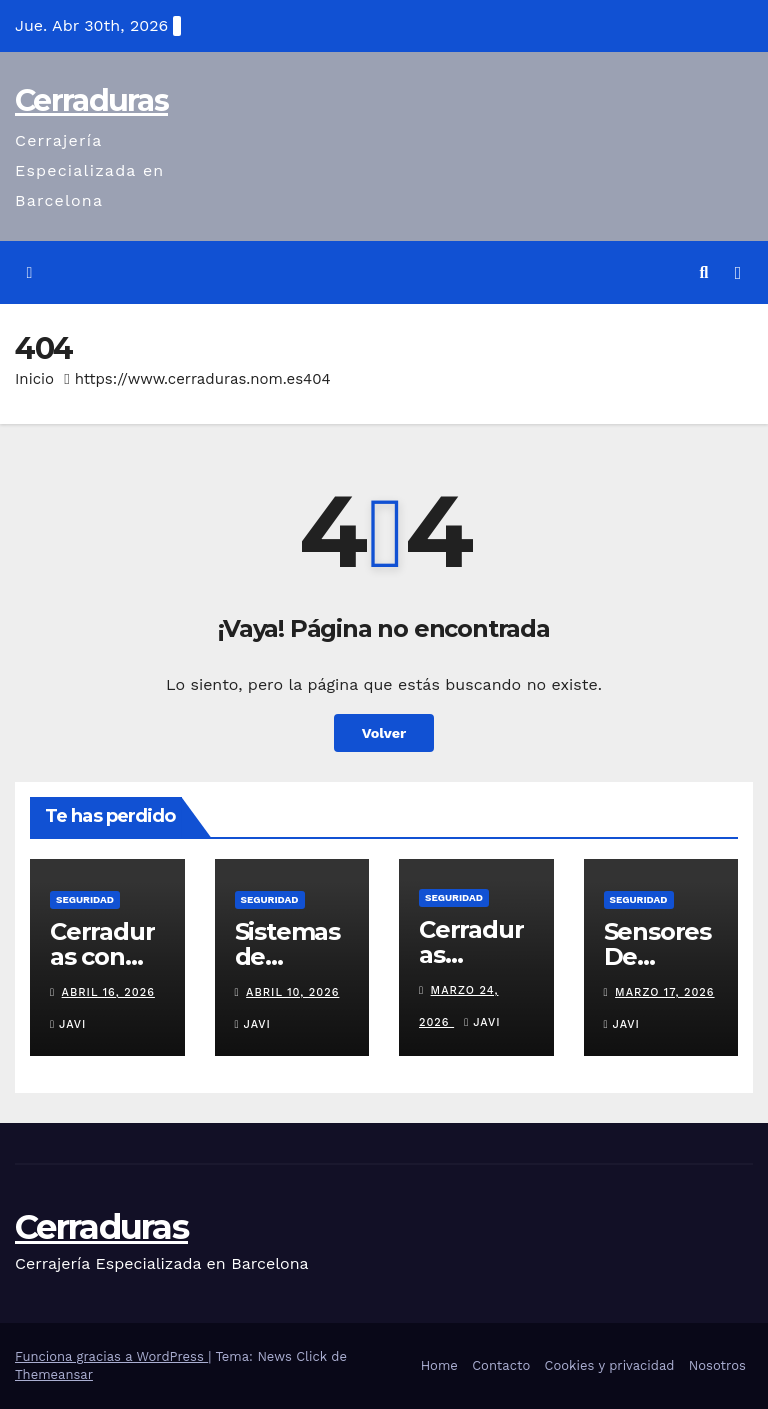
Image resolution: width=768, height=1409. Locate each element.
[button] (704, 272)
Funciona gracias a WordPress (111, 1356)
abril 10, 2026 (292, 992)
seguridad (85, 899)
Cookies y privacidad (610, 1365)
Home (439, 1365)
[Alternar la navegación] (738, 273)
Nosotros (717, 1365)
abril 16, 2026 (108, 992)
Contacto (501, 1365)
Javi (68, 1024)
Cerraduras (91, 100)
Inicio (34, 379)
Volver (384, 733)
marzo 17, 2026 (664, 992)
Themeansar (54, 1374)
